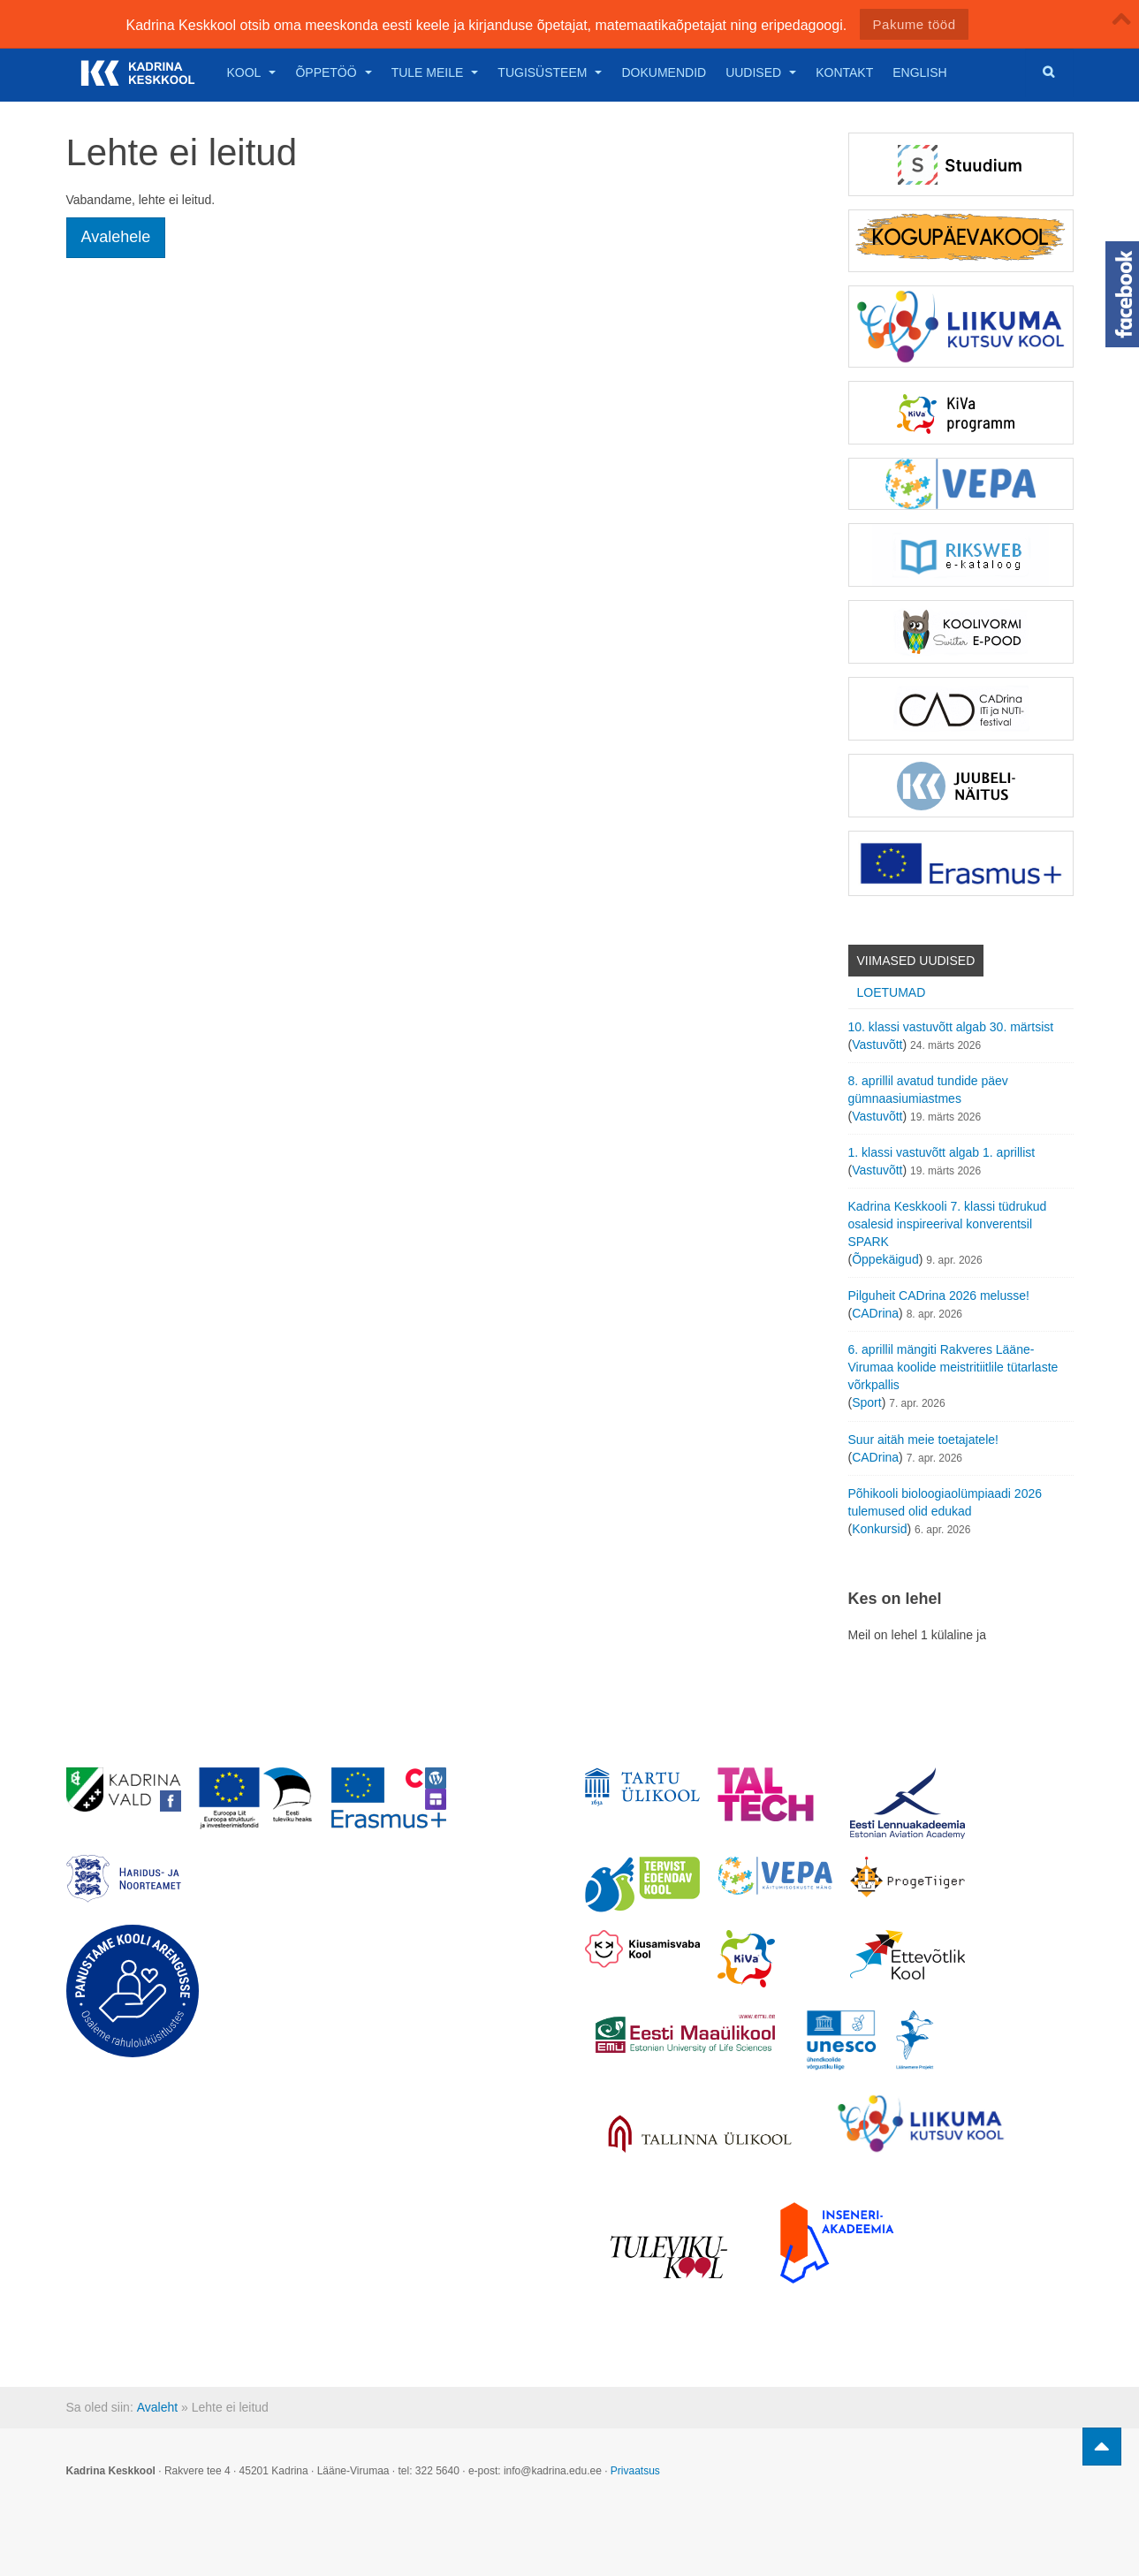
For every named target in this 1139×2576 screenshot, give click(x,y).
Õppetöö (333, 72)
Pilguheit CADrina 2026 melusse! (938, 1295)
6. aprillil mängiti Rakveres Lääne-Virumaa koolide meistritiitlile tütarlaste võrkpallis (953, 1367)
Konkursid (879, 1529)
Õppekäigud (885, 1259)
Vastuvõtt (877, 1044)
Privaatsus (635, 2471)
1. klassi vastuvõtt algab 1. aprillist (942, 1152)
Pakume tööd (914, 24)
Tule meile (435, 72)
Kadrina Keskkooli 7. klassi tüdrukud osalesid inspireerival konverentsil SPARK (947, 1224)
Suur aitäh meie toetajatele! (923, 1439)
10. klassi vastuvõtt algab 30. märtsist (951, 1027)
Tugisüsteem (549, 72)
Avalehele (116, 237)
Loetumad (891, 992)
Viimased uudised (916, 961)
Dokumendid (663, 72)
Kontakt (844, 72)
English (919, 72)
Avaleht (157, 2407)
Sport (866, 1402)
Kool (252, 72)
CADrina (875, 1313)
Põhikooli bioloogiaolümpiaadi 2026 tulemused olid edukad (945, 1502)
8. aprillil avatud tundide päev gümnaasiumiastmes (928, 1090)
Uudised (760, 72)
